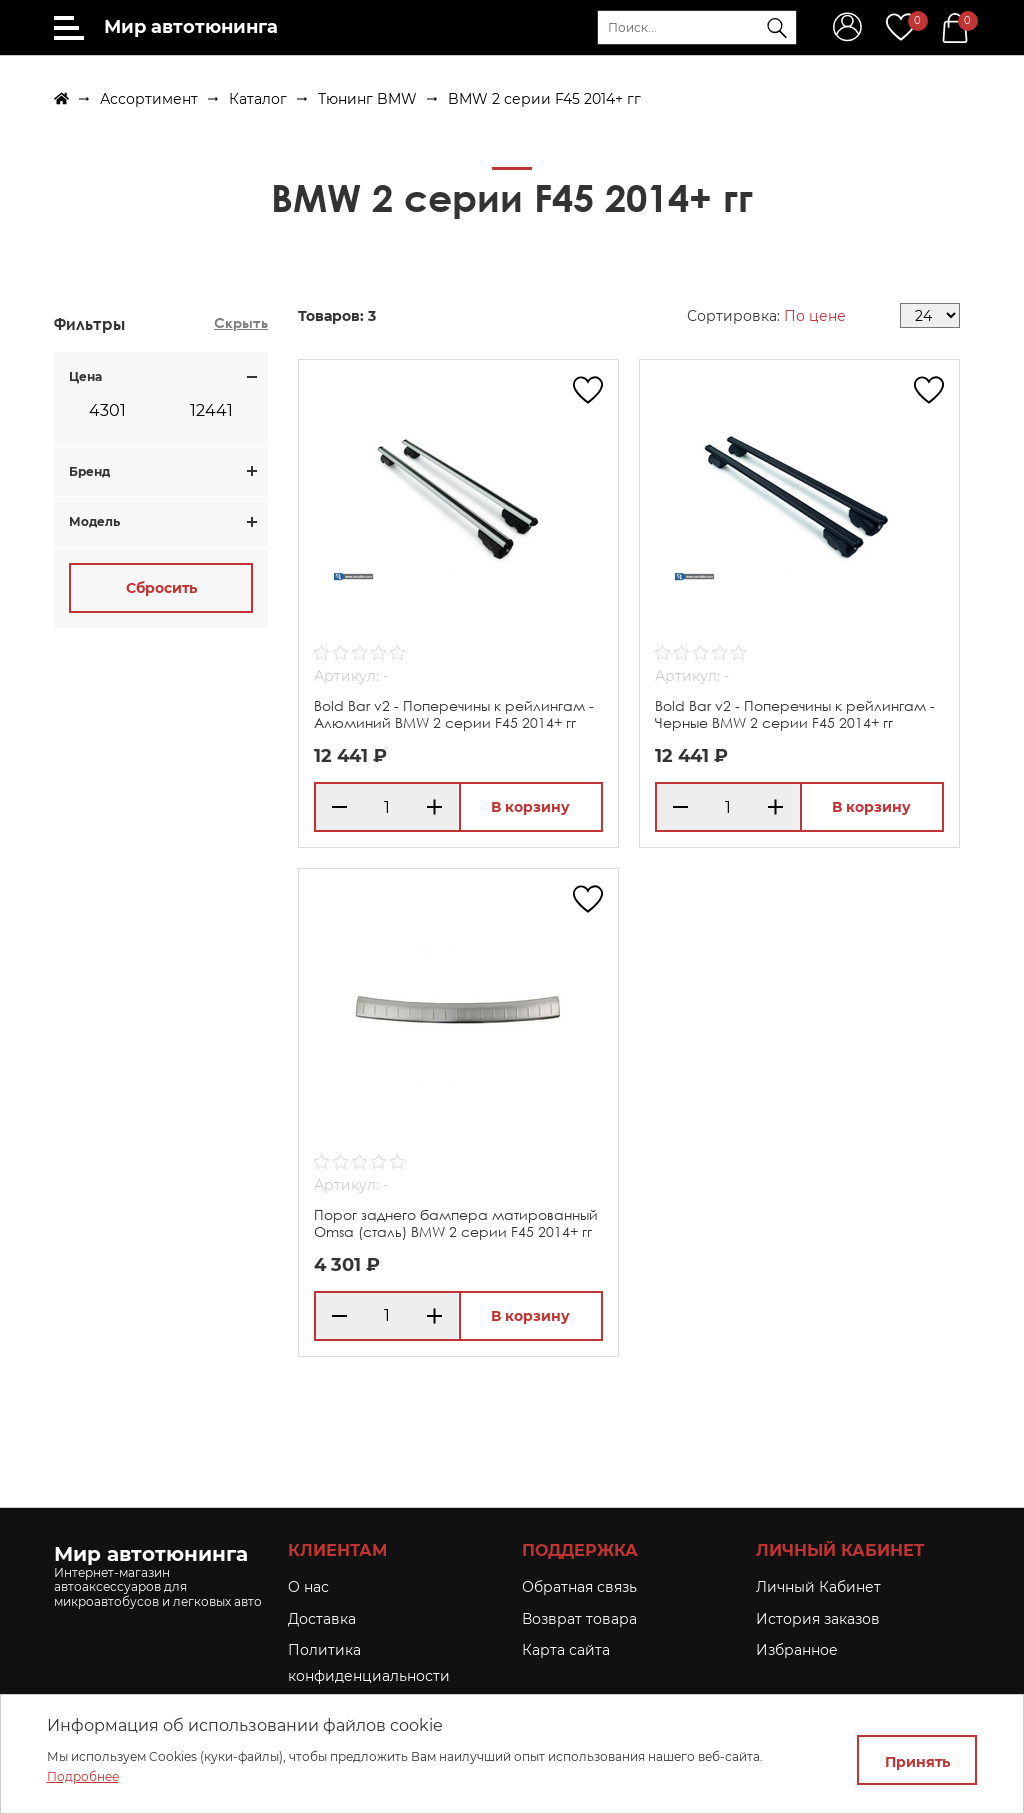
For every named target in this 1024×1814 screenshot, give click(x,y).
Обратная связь (579, 1587)
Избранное (797, 1650)
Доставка (322, 1619)
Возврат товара (579, 1619)
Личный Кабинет (818, 1587)
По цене (815, 316)
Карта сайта (566, 1650)
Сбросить (161, 588)
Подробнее (83, 1776)
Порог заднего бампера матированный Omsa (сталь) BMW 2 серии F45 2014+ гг (456, 1223)
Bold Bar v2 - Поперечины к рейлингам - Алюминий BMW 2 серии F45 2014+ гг (454, 714)
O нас (308, 1587)
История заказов (818, 1619)
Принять (917, 1762)
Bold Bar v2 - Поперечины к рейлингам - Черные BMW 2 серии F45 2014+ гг (795, 714)
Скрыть (241, 322)
